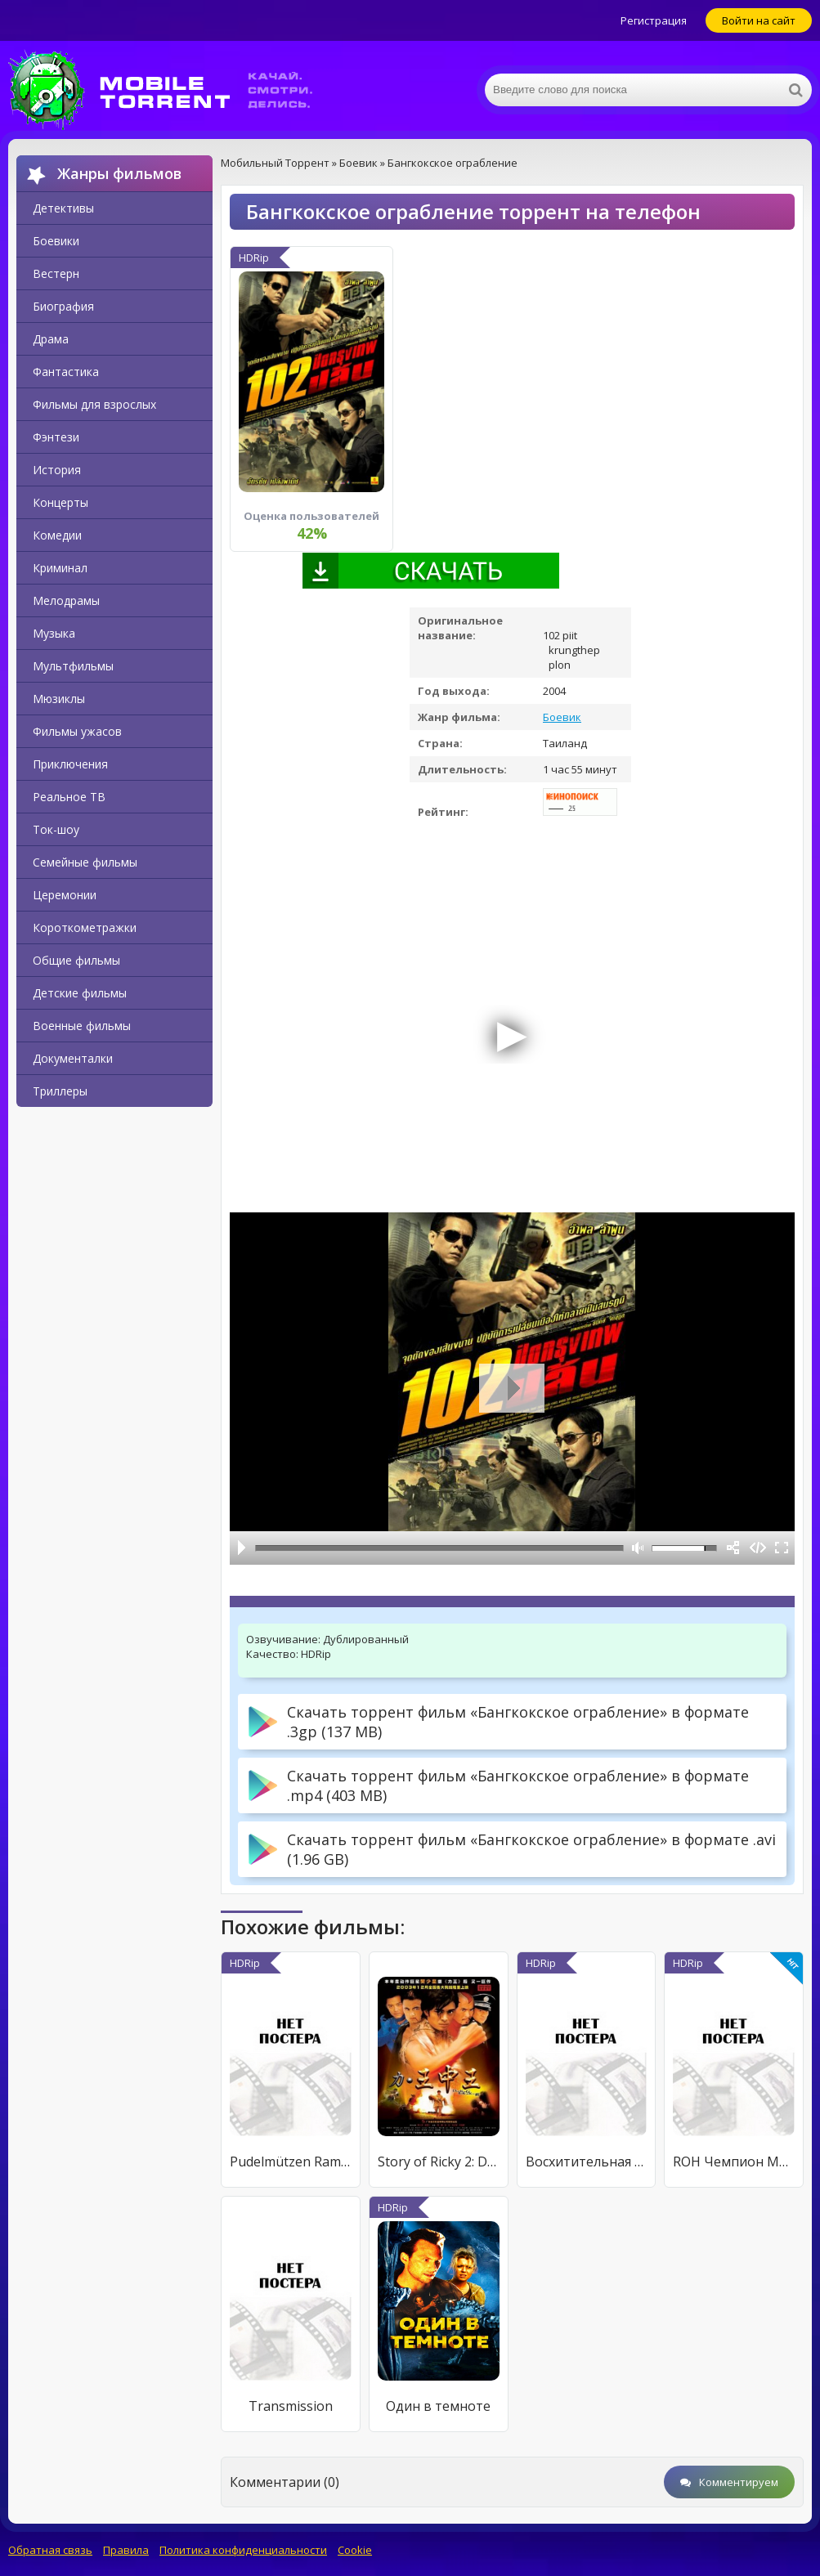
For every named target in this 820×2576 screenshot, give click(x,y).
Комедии (57, 535)
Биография (63, 306)
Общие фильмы (76, 960)
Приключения (70, 764)
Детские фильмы (80, 993)
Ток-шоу (56, 829)
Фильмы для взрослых (94, 404)
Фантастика (66, 371)
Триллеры (60, 1091)
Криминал (60, 568)
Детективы (63, 208)
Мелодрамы (66, 600)
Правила (126, 2549)
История (57, 469)
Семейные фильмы (85, 862)
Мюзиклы (59, 698)
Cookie (355, 2549)
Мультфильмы (73, 666)
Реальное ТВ (69, 796)
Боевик (562, 717)
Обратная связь (50, 2549)
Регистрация (654, 20)
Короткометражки (85, 927)
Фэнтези (56, 437)
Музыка (54, 633)
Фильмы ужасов (77, 731)
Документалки (73, 1058)
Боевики (56, 241)
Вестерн (56, 273)
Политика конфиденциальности (243, 2549)
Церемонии (64, 895)
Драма (51, 339)
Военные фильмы (82, 1025)
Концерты (60, 502)
